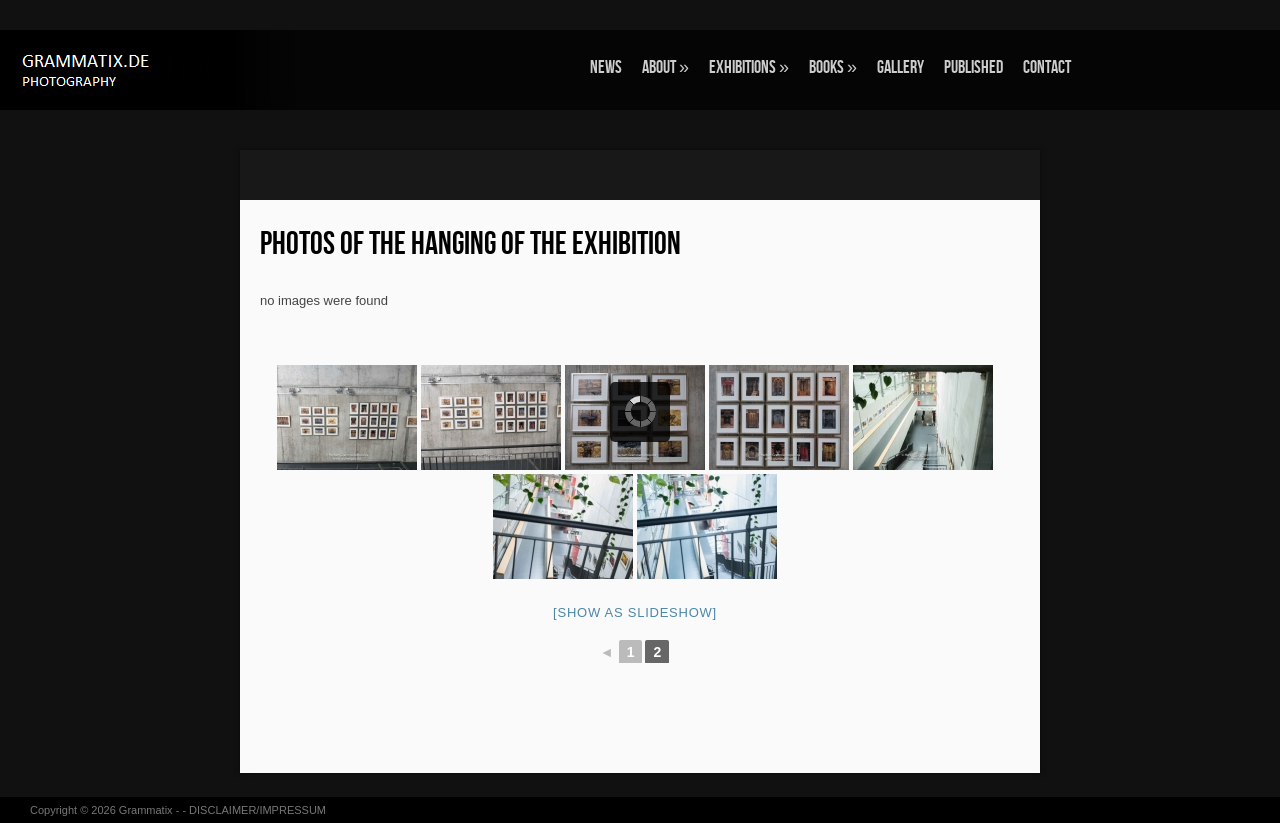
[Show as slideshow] (635, 612)
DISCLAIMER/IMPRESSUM (257, 810)
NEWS (606, 67)
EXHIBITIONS (749, 67)
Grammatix (146, 810)
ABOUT (665, 67)
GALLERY (900, 67)
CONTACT (1047, 67)
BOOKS (833, 67)
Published (973, 67)
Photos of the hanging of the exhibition (470, 244)
